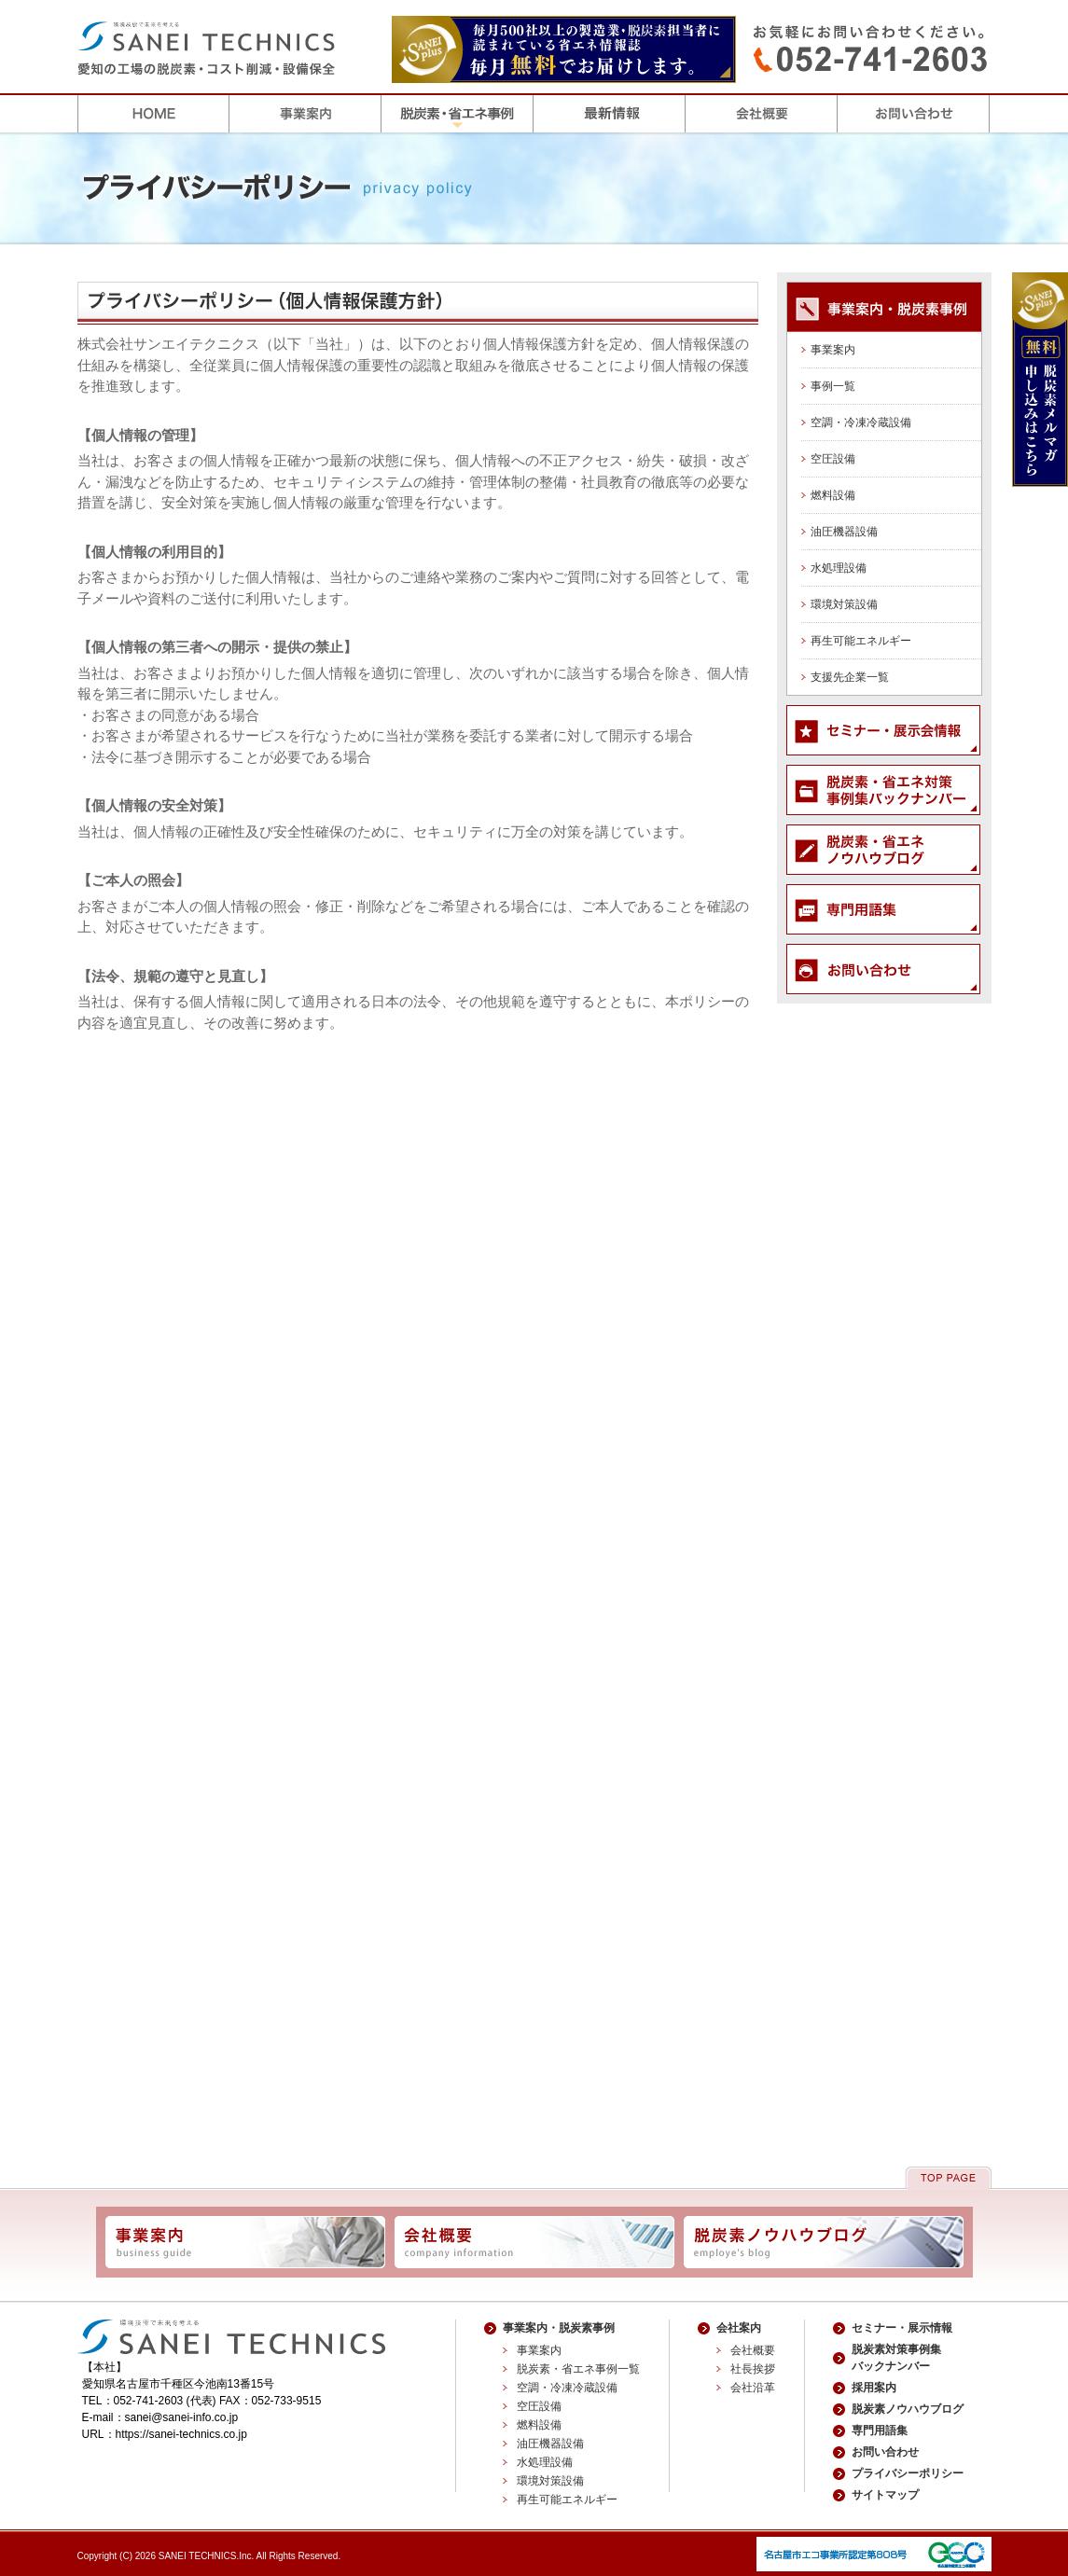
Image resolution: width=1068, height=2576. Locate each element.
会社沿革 (752, 2387)
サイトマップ (885, 2494)
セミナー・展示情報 (902, 2327)
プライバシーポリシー (908, 2473)
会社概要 (752, 2350)
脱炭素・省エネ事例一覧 (578, 2368)
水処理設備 (839, 568)
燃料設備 (833, 495)
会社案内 (738, 2327)
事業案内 (833, 349)
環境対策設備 (844, 604)
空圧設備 (833, 458)
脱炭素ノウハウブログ (908, 2409)
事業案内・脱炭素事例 (559, 2327)
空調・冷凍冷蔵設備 (861, 422)
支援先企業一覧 (850, 677)
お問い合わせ (885, 2451)
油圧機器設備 (844, 531)
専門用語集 (880, 2430)
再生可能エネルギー (861, 640)
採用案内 (874, 2387)
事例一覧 (833, 386)
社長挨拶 (752, 2368)
